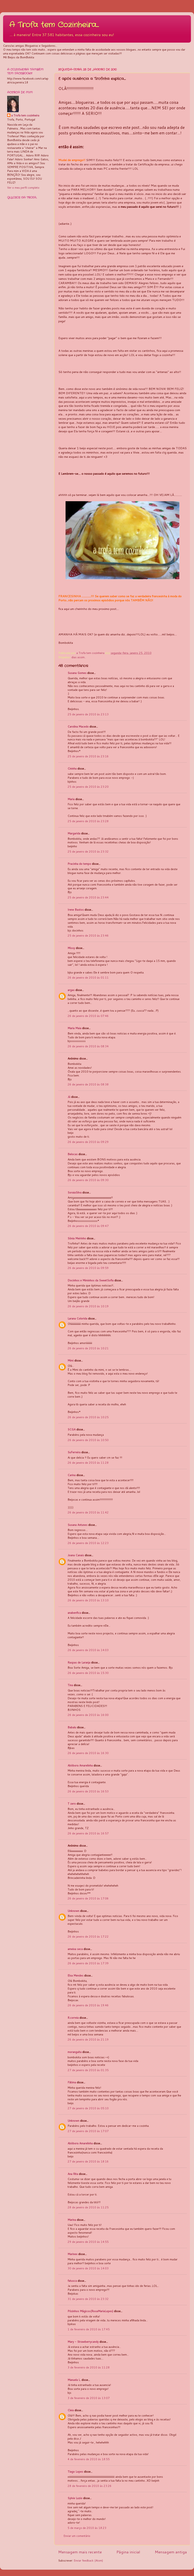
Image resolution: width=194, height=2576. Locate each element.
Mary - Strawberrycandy (83, 2342)
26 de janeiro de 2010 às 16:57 (88, 1833)
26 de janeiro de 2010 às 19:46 (88, 2005)
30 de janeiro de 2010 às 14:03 (88, 2268)
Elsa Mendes (75, 1975)
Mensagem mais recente (80, 2552)
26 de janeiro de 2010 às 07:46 (88, 1016)
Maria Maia (74, 1028)
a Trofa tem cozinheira (25, 115)
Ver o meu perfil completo (23, 187)
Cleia (71, 2410)
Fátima (72, 2082)
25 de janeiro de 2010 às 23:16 (88, 756)
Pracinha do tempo (79, 864)
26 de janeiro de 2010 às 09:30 (88, 1180)
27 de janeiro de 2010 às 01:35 (88, 2070)
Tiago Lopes (75, 2471)
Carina (72, 1475)
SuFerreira (74, 1452)
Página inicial (128, 2552)
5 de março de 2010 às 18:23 (87, 2528)
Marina (72, 2220)
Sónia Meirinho (77, 1238)
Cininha (72, 768)
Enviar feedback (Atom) (88, 2560)
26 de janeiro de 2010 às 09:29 (88, 1142)
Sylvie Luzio (75, 2498)
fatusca (72, 2281)
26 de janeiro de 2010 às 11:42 (88, 1512)
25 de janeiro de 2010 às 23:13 (88, 714)
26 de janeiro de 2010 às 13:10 (88, 1600)
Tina (70, 1685)
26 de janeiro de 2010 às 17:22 (88, 1936)
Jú (69, 1097)
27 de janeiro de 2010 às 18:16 (88, 2161)
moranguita (74, 2052)
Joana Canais (76, 1555)
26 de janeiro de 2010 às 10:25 (88, 1417)
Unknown (73, 1911)
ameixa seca (75, 1949)
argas (71, 990)
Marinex (72, 2254)
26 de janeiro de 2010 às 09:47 (88, 1226)
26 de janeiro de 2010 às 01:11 (88, 977)
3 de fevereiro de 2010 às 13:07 (89, 2398)
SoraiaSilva (74, 1192)
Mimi (71, 1360)
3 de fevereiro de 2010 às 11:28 (89, 2367)
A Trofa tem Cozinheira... (54, 25)
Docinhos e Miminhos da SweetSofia (91, 1280)
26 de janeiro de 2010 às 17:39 (88, 1963)
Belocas (73, 1154)
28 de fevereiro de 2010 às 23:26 (89, 2486)
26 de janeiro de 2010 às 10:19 (88, 1306)
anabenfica (74, 1613)
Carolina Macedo (78, 726)
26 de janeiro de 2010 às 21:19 (88, 2039)
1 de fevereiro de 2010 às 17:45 (89, 2329)
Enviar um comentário (77, 2536)
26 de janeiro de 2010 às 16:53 (88, 1791)
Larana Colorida (77, 1318)
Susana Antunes (77, 1525)
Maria (71, 799)
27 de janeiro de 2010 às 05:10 (88, 2108)
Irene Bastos (76, 909)
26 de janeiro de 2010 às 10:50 (88, 1440)
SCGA (72, 1429)
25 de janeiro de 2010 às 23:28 (88, 821)
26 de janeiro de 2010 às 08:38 (88, 1084)
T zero (72, 1803)
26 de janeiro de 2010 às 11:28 (88, 1462)
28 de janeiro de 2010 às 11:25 (88, 2207)
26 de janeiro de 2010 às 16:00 (88, 1715)
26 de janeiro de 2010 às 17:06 (88, 1898)
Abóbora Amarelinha (80, 1765)
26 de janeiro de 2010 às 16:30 (88, 1753)
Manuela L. (74, 2380)
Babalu (72, 1727)
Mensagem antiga (171, 2552)
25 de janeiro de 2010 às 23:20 (88, 787)
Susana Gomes (77, 673)
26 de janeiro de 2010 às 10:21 (88, 1348)
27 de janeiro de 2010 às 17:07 (88, 2131)
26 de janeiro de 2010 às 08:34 (88, 1046)
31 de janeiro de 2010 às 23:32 (88, 2299)
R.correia (73, 2018)
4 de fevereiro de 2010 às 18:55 (89, 2459)
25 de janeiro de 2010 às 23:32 (88, 851)
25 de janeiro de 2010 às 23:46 (88, 935)
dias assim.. (78, 657)
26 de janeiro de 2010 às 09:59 (88, 1268)
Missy (71, 948)
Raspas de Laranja (79, 1662)
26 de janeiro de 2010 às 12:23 (88, 1543)
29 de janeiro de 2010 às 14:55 (88, 2242)
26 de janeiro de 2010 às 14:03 (88, 1650)
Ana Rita (73, 2174)
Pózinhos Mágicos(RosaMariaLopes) (90, 2311)
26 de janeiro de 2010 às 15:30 (88, 1673)
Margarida (74, 833)
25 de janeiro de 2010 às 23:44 (88, 897)
